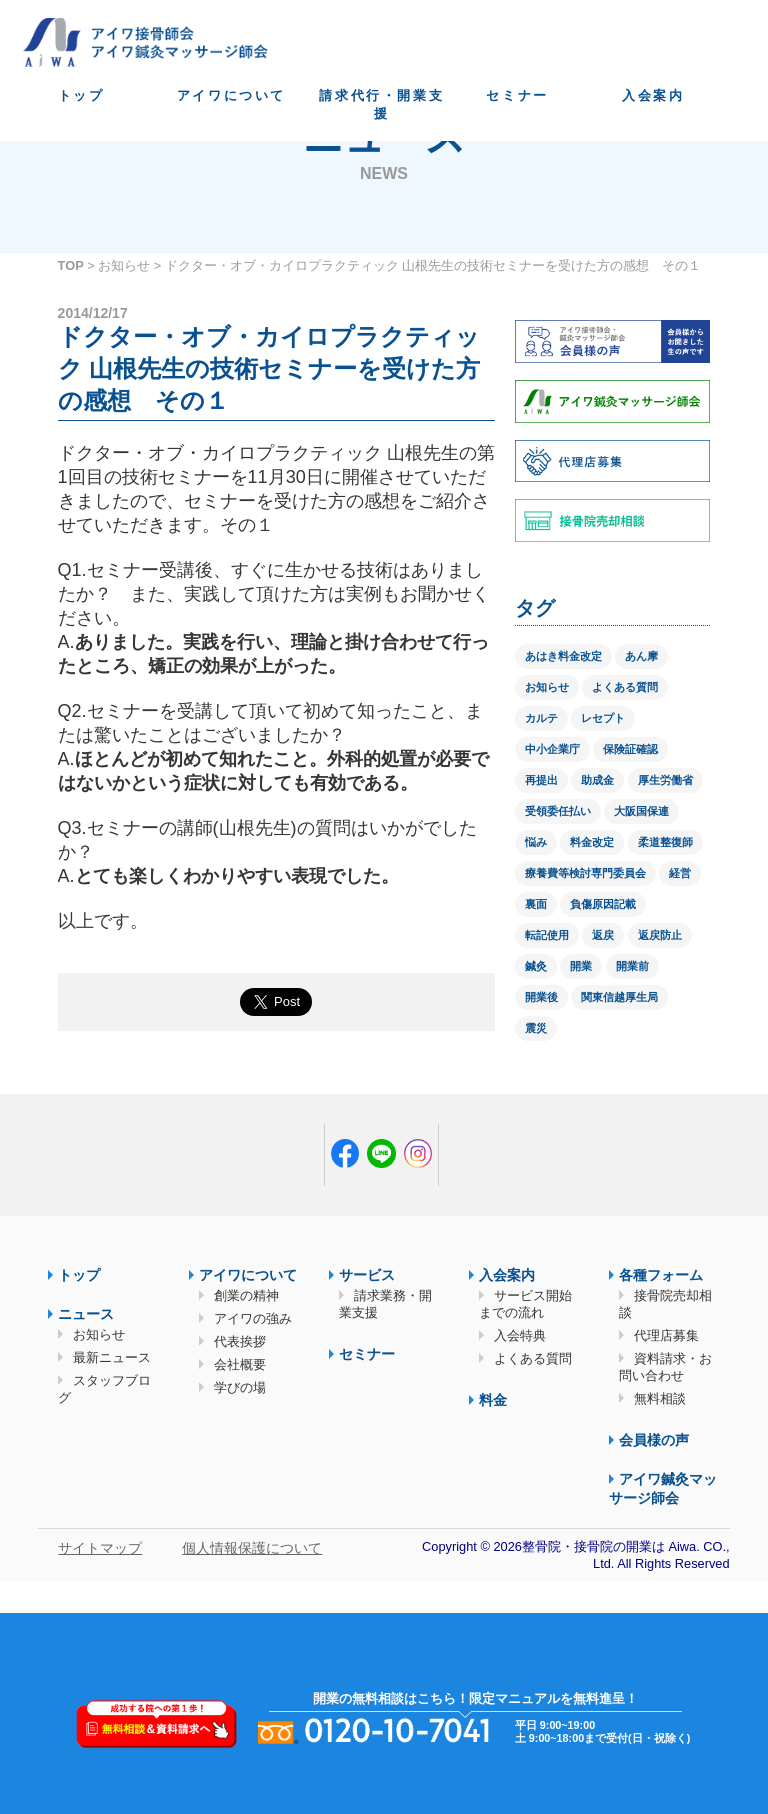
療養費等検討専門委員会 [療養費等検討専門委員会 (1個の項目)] (585, 873)
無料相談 (660, 1398)
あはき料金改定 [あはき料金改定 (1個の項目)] (563, 656)
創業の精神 (246, 1295)
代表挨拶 (240, 1341)
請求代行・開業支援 (381, 104)
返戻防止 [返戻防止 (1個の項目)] (660, 935)
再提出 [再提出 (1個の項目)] (541, 780)
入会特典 (520, 1335)
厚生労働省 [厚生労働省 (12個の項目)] (665, 780)
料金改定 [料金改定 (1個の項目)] (592, 842)
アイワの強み (253, 1318)
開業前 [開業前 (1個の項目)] (632, 966)
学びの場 (240, 1387)
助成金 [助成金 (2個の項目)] (597, 780)
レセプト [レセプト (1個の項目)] (603, 718)
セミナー (517, 95)
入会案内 (653, 95)
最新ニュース (112, 1357)
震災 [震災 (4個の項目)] (536, 1028)
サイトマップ (100, 1548)
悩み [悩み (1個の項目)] (536, 842)
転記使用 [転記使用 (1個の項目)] (547, 935)
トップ (81, 95)
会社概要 (240, 1364)
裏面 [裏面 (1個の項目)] (536, 904)
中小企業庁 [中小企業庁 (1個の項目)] (552, 749)
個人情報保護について (252, 1548)
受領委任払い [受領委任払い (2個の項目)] (558, 811)
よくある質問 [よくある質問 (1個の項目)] (625, 687)
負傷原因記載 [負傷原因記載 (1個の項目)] (603, 904)
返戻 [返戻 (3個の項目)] (603, 935)
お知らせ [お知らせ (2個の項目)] (547, 687)
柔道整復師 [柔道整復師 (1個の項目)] (665, 842)
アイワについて (231, 95)
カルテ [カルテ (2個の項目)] (541, 718)
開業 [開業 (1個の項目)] (581, 966)
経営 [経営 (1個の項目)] (680, 873)
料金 (493, 1400)
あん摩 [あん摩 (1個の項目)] (641, 656)
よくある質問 (533, 1358)
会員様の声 (654, 1440)
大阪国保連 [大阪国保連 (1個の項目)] (641, 811)
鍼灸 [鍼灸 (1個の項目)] (536, 966)
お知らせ (124, 265)
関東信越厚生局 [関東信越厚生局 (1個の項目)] (619, 997)
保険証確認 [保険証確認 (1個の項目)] (630, 749)
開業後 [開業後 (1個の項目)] (541, 997)
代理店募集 (666, 1335)
